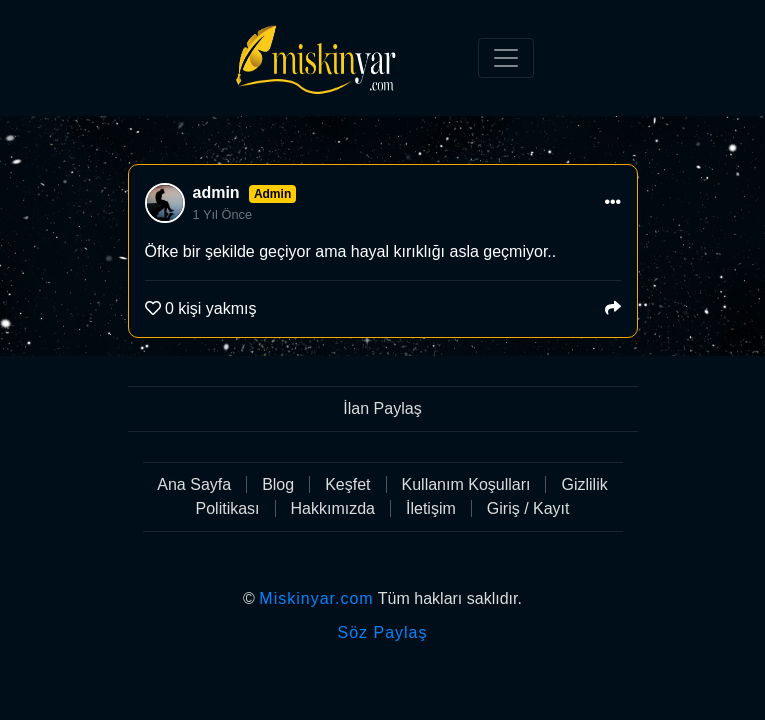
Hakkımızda (333, 508)
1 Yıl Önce (223, 214)
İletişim (431, 508)
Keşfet (347, 484)
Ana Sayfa (194, 484)
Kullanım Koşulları (466, 484)
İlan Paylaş (382, 408)
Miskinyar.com (316, 598)
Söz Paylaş (382, 632)
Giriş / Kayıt (528, 508)
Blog (278, 484)
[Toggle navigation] (506, 58)
